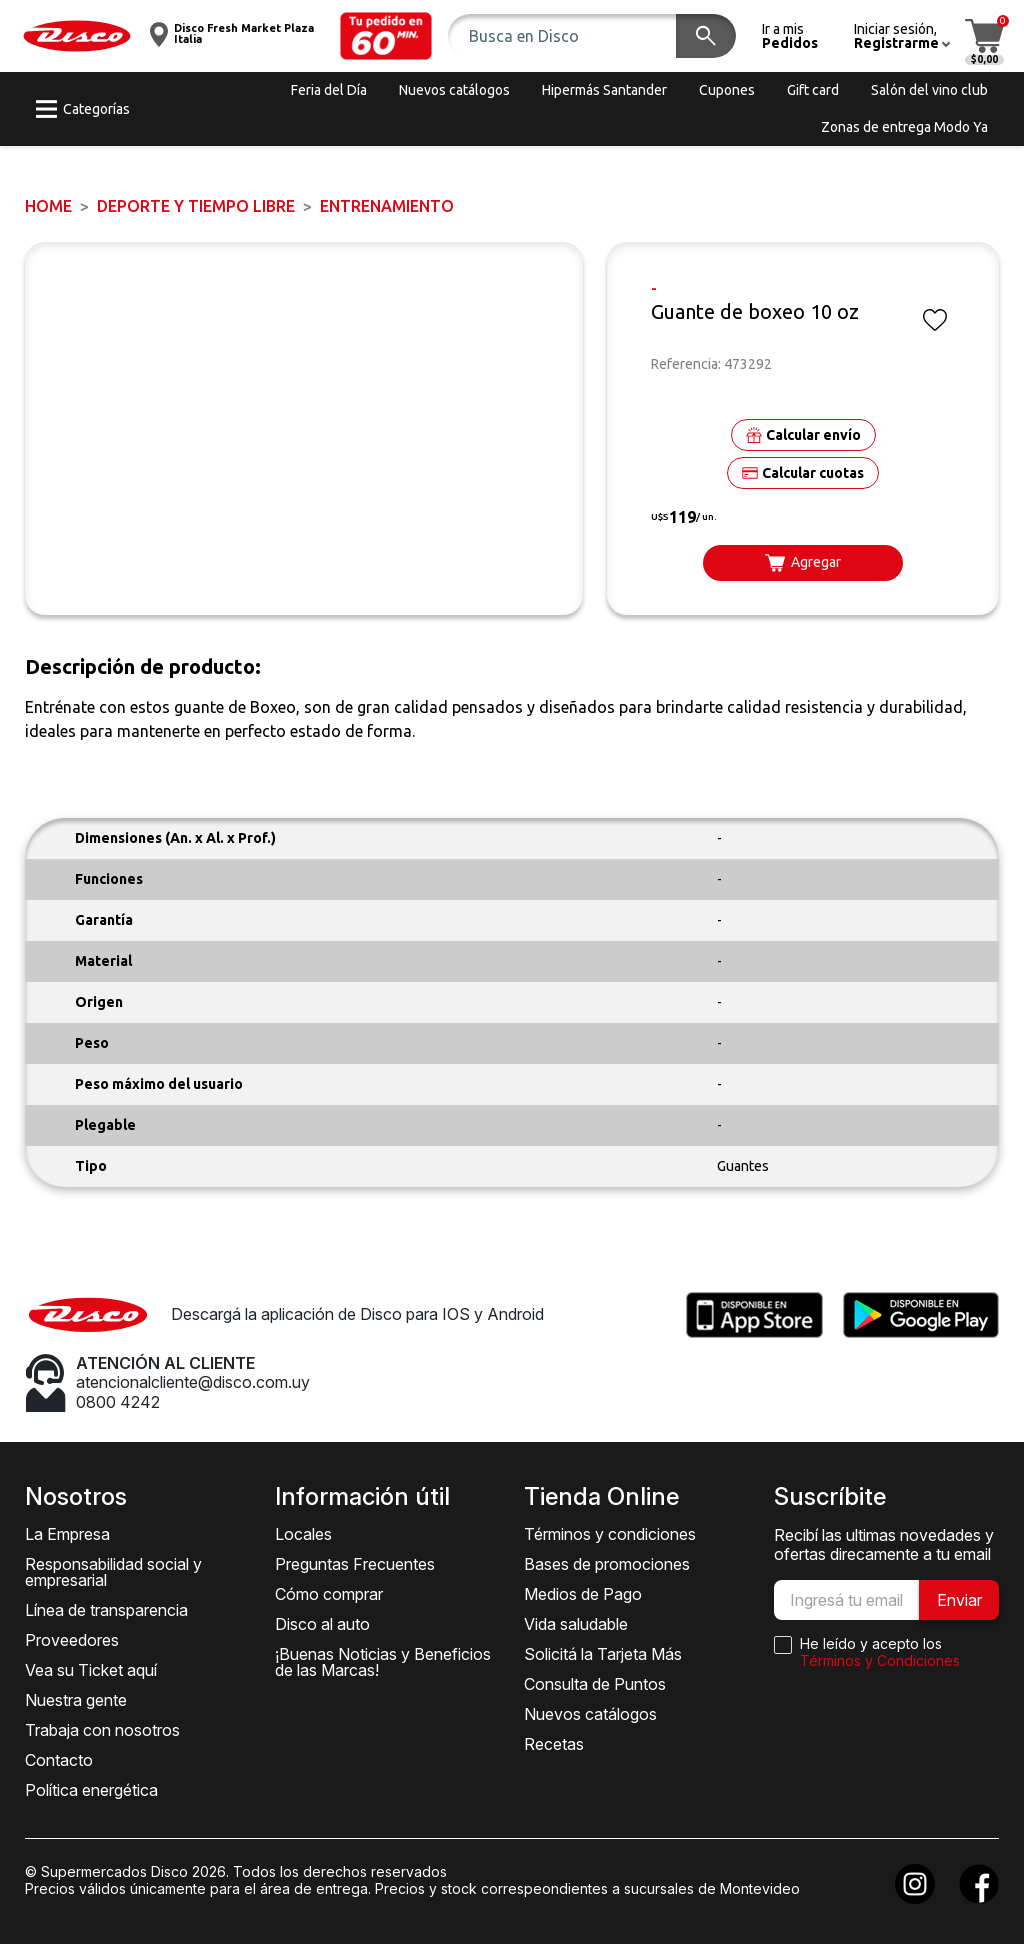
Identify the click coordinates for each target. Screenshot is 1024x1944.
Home (48, 206)
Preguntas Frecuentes (355, 1564)
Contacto (59, 1760)
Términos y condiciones (610, 1534)
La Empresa (67, 1534)
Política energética (91, 1790)
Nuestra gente (76, 1700)
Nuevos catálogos (590, 1714)
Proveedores (72, 1640)
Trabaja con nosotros (102, 1730)
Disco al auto (322, 1624)
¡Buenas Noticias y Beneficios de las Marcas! (383, 1662)
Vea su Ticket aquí (91, 1670)
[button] (386, 36)
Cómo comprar (329, 1594)
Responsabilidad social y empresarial (113, 1572)
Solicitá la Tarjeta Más (603, 1654)
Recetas (554, 1744)
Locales (303, 1534)
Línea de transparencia (106, 1610)
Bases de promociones (607, 1564)
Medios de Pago (583, 1594)
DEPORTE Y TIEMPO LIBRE (196, 206)
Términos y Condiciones (880, 1660)
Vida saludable (576, 1624)
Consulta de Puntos (595, 1684)
